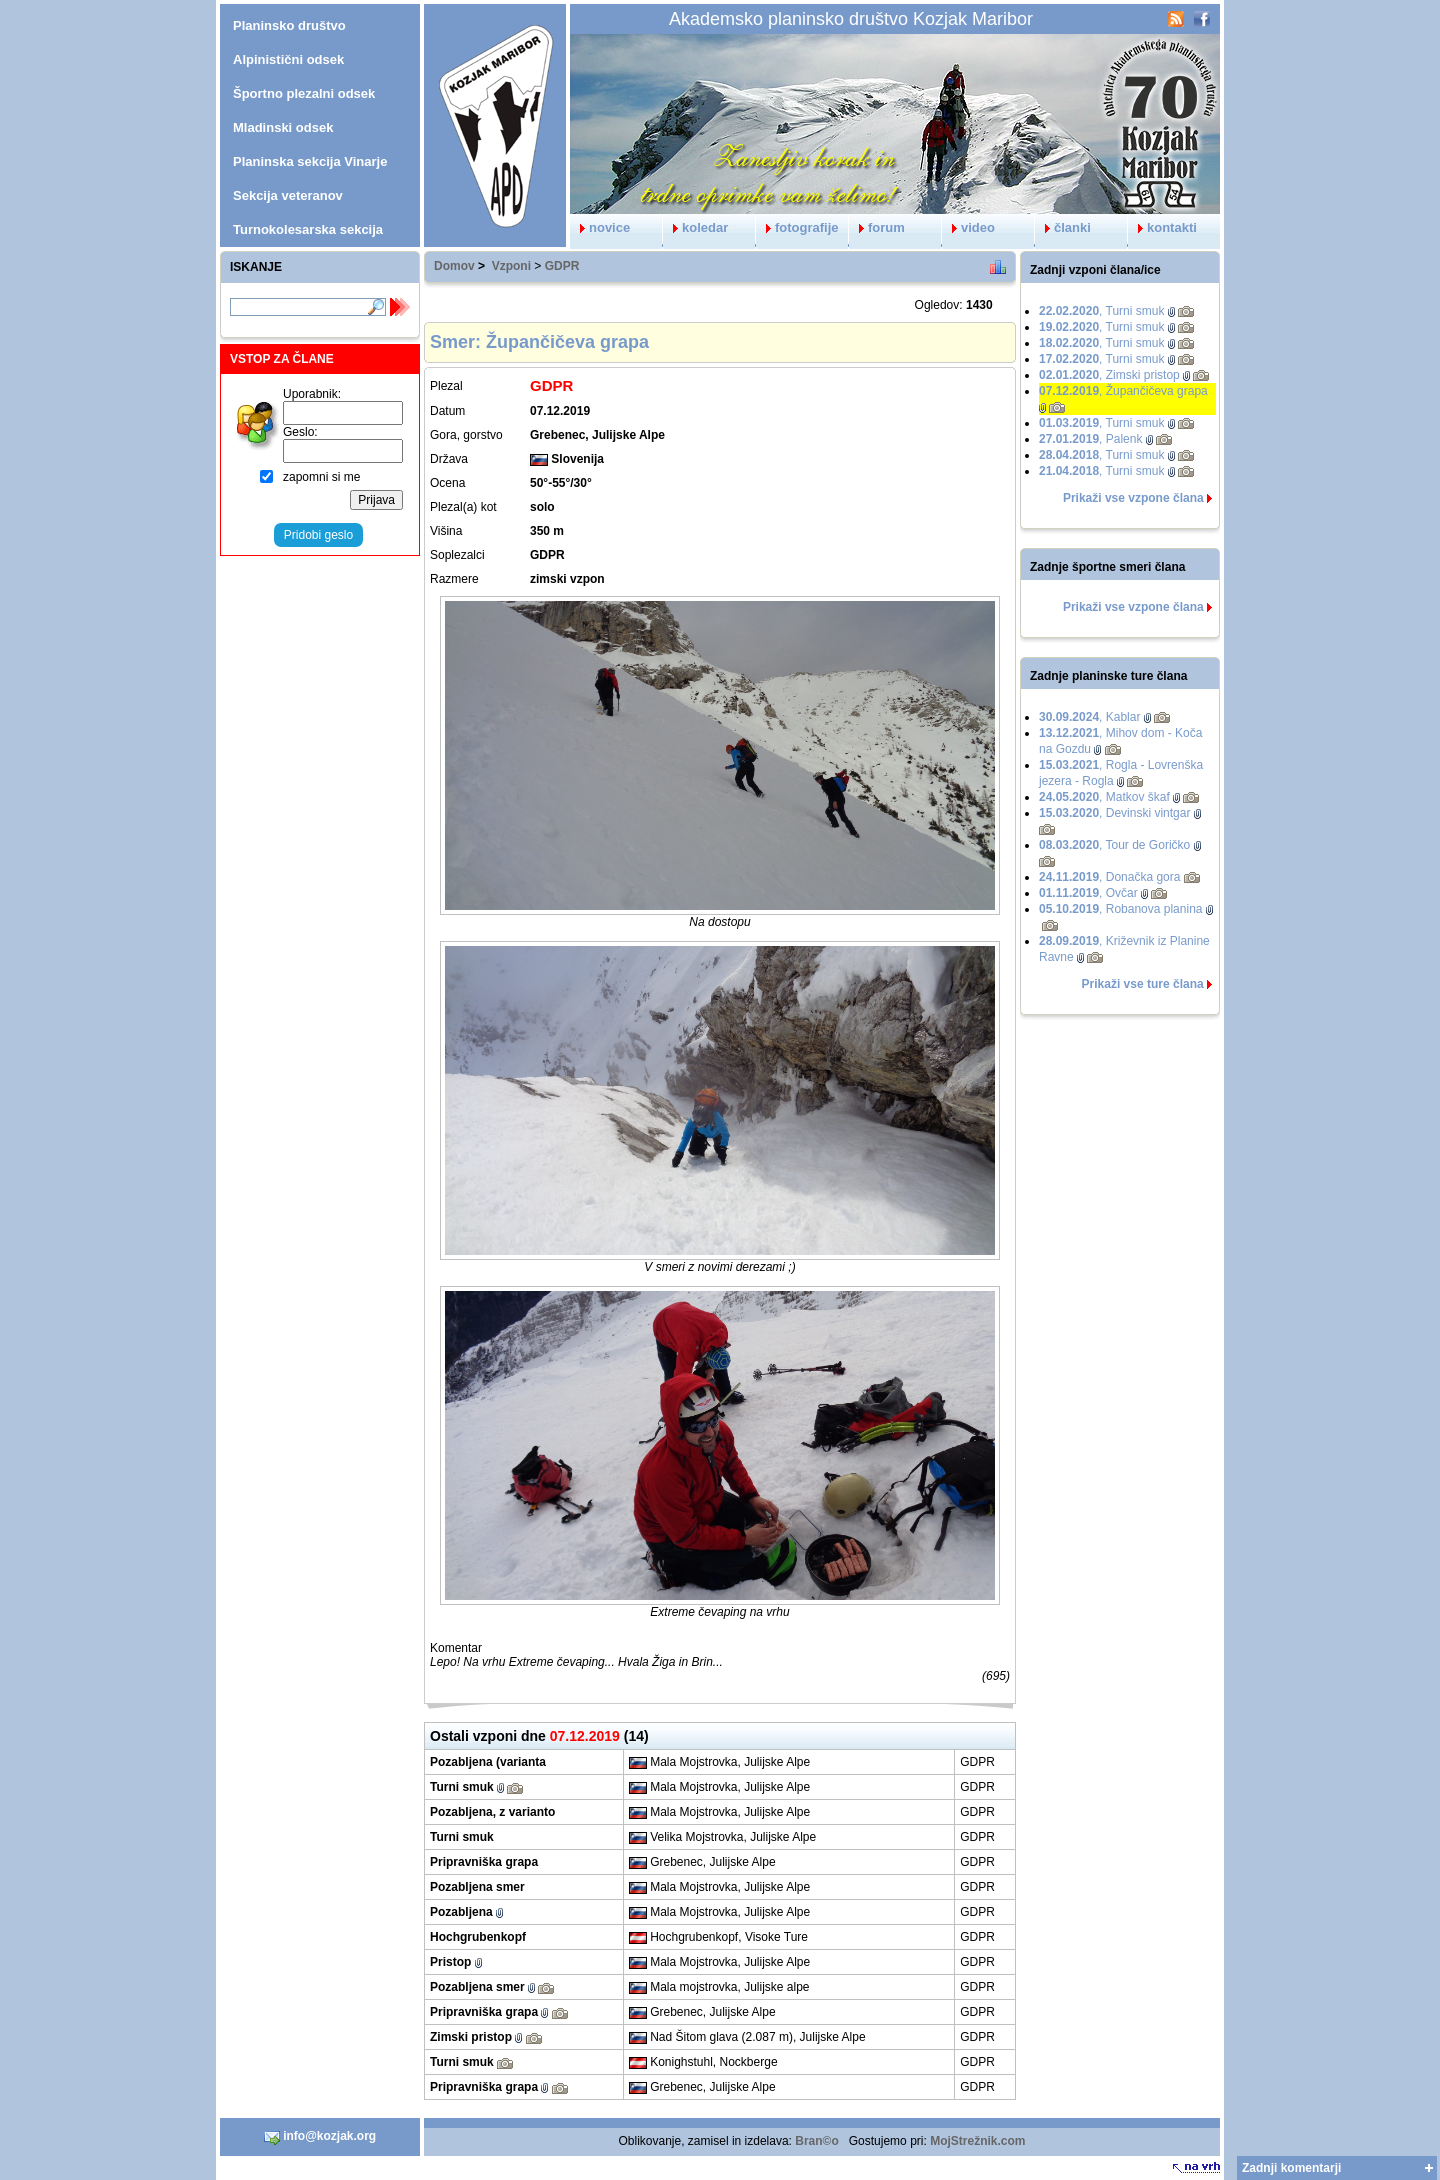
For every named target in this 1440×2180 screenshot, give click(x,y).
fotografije (797, 227)
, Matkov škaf (1104, 797)
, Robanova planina (1120, 909)
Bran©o (817, 2141)
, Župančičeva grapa (1123, 391)
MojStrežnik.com (977, 2141)
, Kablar (1089, 717)
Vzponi (511, 266)
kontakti (1162, 227)
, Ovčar (1088, 893)
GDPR (562, 266)
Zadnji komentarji (1291, 2168)
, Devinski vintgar (1114, 813)
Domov (454, 266)
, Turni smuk (1101, 311)
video (968, 227)
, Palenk (1090, 439)
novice (600, 227)
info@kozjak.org (320, 2137)
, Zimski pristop (1109, 375)
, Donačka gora (1109, 877)
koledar (695, 227)
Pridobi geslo (318, 535)
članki (1063, 227)
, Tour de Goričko (1114, 845)
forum (877, 227)
